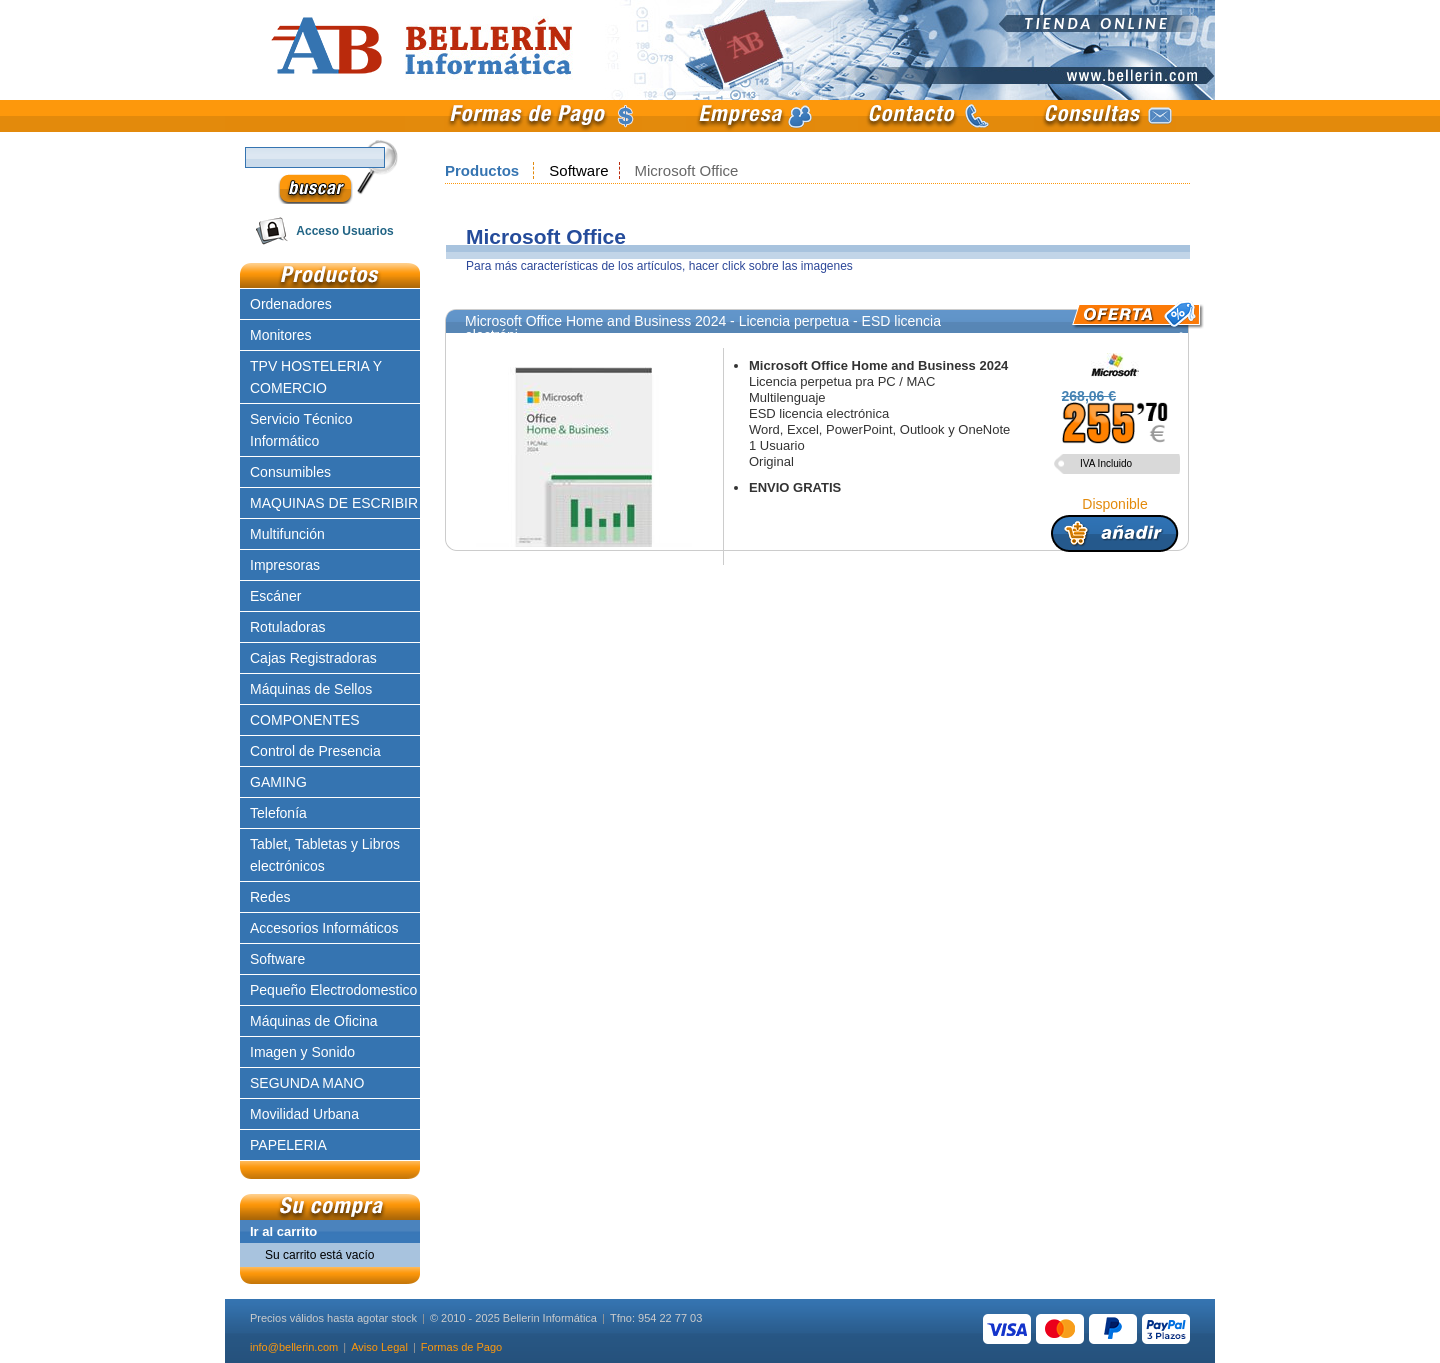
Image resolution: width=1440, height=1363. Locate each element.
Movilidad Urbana (304, 1114)
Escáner (275, 596)
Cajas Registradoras (313, 658)
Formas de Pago (461, 1347)
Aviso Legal (379, 1347)
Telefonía (278, 813)
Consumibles (290, 472)
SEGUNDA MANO (307, 1083)
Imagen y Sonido (302, 1052)
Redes (270, 897)
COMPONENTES (305, 720)
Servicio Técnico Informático (301, 430)
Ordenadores (291, 304)
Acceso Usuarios (344, 231)
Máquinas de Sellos (311, 689)
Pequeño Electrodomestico (333, 990)
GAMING (278, 782)
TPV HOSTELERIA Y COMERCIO (316, 377)
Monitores (280, 335)
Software (578, 170)
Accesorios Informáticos (324, 928)
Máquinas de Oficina (314, 1021)
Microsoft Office (687, 170)
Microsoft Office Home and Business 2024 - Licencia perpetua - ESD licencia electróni (703, 328)
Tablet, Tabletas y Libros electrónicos (325, 855)
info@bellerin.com (294, 1347)
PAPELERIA (288, 1145)
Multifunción (287, 534)
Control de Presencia (315, 751)
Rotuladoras (288, 627)
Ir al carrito (283, 1231)
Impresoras (285, 565)
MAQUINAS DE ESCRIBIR (334, 503)
